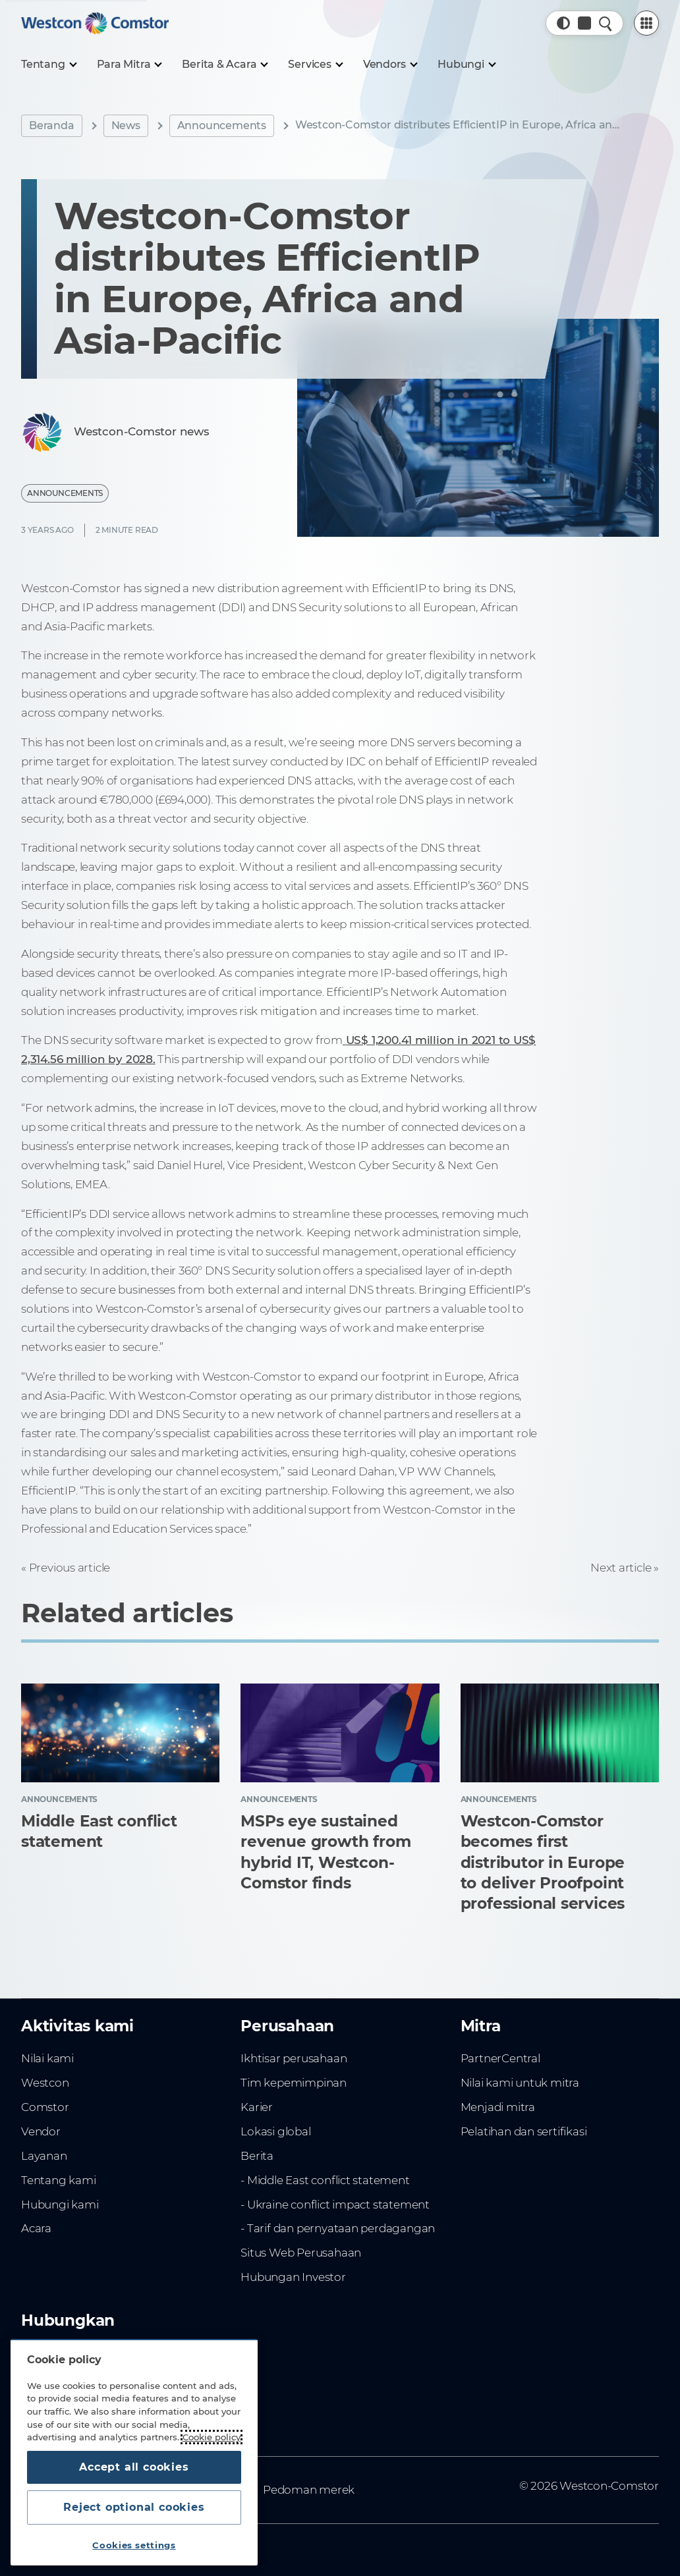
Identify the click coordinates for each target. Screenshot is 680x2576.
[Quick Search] (605, 23)
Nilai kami (47, 2058)
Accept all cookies (133, 2467)
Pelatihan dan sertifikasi (524, 2131)
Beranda (51, 125)
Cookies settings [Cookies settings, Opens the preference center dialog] (134, 2545)
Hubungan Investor (293, 2277)
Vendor (41, 2131)
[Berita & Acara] (224, 64)
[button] (563, 23)
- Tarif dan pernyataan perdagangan (338, 2228)
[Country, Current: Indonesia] (584, 23)
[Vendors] (390, 64)
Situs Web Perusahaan (301, 2252)
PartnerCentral (500, 2058)
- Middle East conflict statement (325, 2180)
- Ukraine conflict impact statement (335, 2204)
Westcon (45, 2082)
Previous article (70, 1567)
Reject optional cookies (133, 2507)
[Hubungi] (466, 64)
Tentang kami (58, 2180)
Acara (36, 2228)
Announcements (221, 125)
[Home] (95, 23)
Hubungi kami (59, 2204)
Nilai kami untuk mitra (520, 2082)
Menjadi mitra (498, 2107)
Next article (620, 1567)
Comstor (45, 2107)
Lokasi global (275, 2131)
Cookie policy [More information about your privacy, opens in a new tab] (212, 2437)
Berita (257, 2155)
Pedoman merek (308, 2489)
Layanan (44, 2155)
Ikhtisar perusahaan (294, 2058)
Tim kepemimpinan (294, 2082)
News (125, 125)
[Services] (314, 64)
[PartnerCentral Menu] (646, 23)
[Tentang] (48, 64)
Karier (257, 2107)
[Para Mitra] (129, 64)
